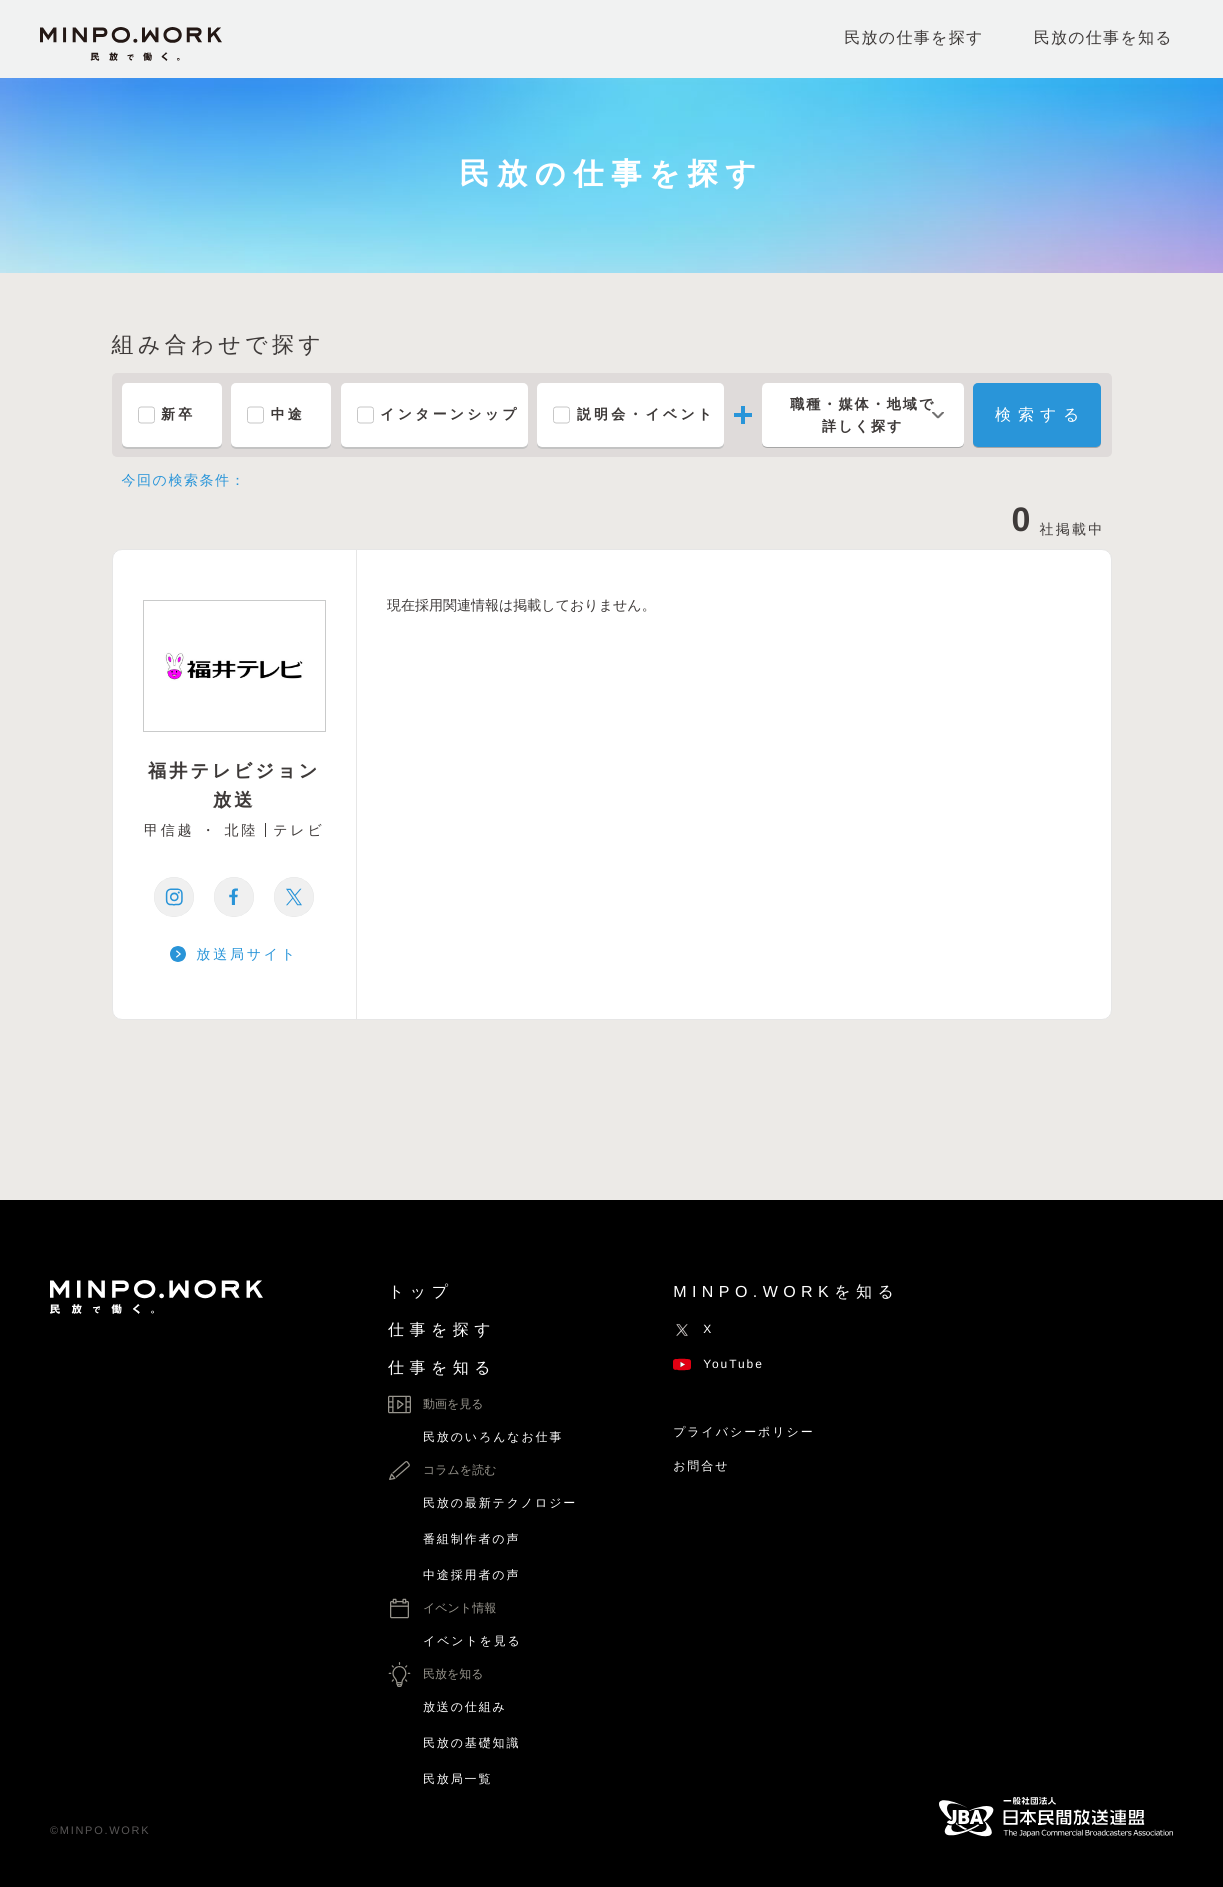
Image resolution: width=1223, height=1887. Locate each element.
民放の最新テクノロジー (500, 1503)
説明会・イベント (647, 415)
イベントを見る (472, 1641)
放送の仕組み (465, 1707)
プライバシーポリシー (743, 1432)
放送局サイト (247, 954)
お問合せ (701, 1466)
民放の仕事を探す (913, 38)
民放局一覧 (457, 1779)
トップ (420, 1292)
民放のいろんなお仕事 (493, 1437)
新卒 (179, 415)
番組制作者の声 (471, 1539)
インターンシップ (451, 415)
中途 (288, 415)
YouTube (718, 1364)
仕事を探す (442, 1330)
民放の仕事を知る (1103, 38)
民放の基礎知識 (471, 1743)
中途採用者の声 (471, 1575)
